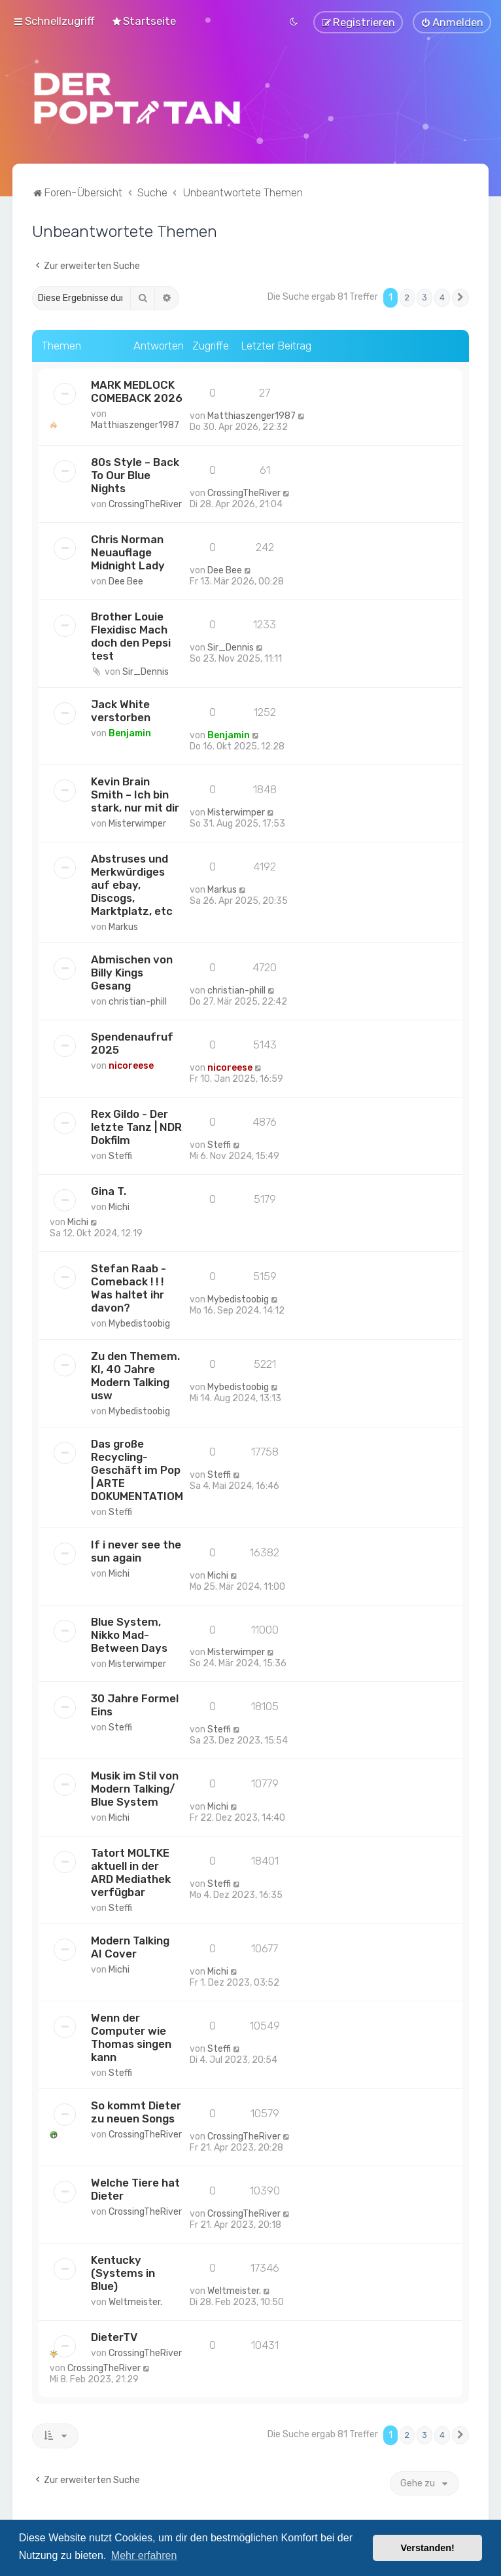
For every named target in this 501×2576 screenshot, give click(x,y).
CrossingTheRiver (145, 502)
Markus (123, 925)
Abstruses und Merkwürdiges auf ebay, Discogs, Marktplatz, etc (132, 883)
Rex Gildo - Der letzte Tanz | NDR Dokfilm (136, 1125)
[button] (460, 296)
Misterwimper (137, 821)
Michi (119, 1205)
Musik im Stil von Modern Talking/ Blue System (135, 1787)
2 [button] (407, 296)
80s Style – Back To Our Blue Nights (135, 473)
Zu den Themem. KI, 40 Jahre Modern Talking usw (135, 1374)
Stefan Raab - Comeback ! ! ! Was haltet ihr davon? (128, 1286)
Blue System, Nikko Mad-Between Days (129, 1633)
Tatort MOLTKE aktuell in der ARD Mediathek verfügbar (131, 1871)
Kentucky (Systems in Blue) (123, 2271)
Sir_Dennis (145, 669)
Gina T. (108, 1189)
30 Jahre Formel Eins (135, 1703)
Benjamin (130, 731)
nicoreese (131, 1063)
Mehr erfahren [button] (144, 2555)
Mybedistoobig (139, 1321)
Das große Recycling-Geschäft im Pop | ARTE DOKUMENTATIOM (137, 1468)
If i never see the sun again (136, 1549)
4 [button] (442, 296)
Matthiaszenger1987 (135, 423)
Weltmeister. (135, 2300)
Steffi (120, 1154)
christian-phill (138, 999)
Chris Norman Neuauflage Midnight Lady (128, 550)
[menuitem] (143, 20)
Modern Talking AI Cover (130, 1946)
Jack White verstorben (120, 709)
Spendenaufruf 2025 (132, 1041)
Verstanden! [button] (428, 2548)
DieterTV (114, 2335)
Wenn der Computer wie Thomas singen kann (131, 2036)
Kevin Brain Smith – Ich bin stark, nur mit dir (135, 792)
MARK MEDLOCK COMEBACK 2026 (136, 389)
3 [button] (424, 296)
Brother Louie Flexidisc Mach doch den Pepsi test (131, 634)
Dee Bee (126, 579)
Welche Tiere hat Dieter (135, 2188)
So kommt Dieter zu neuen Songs (136, 2111)
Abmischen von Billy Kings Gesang (132, 970)
